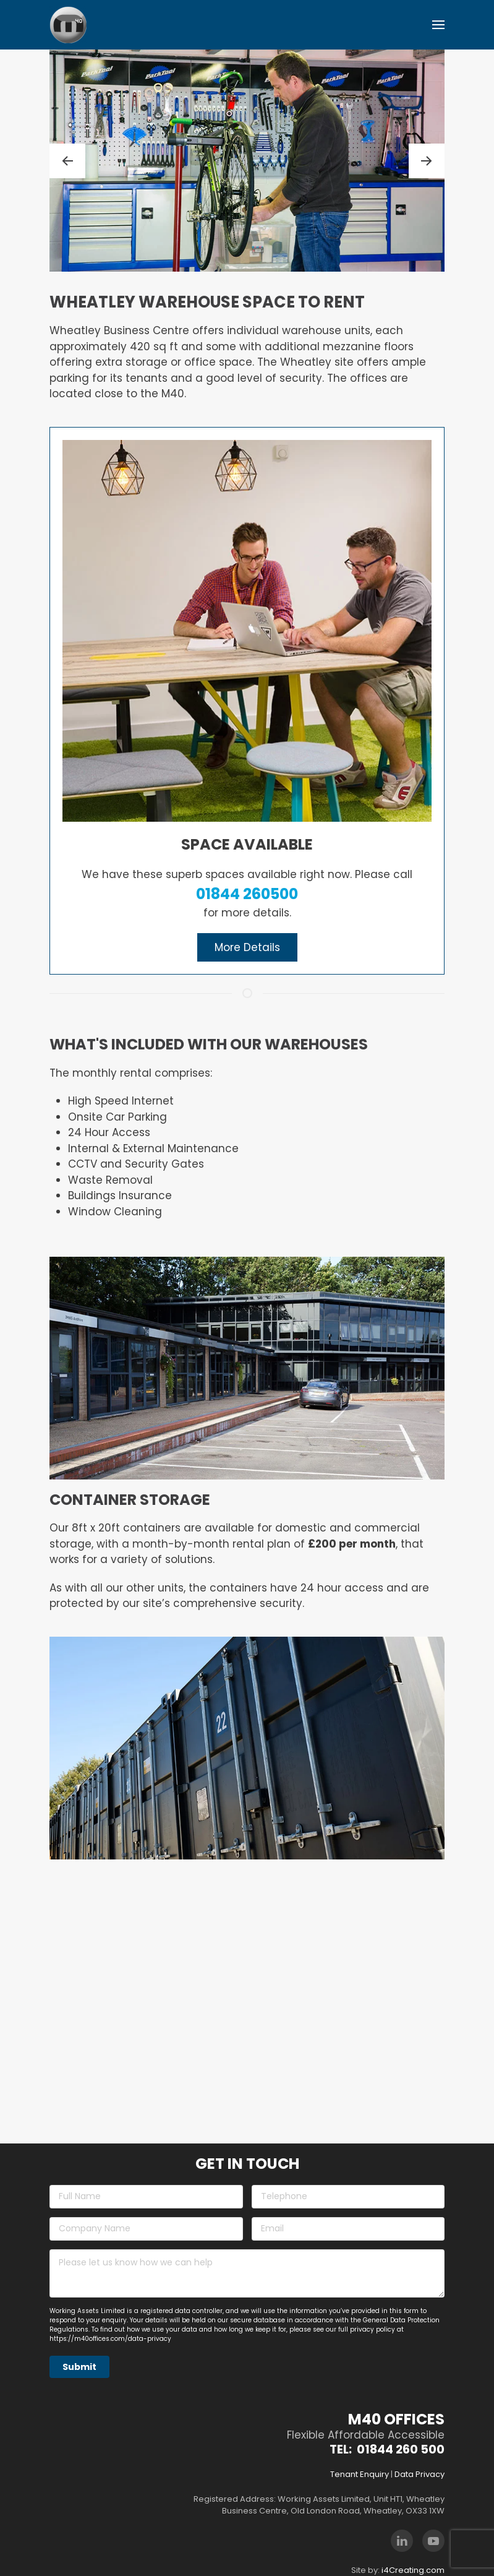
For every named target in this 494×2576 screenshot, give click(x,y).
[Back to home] (68, 25)
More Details (247, 947)
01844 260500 (247, 894)
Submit (79, 2367)
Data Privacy (419, 2474)
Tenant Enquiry (359, 2474)
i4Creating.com (413, 2570)
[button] (438, 25)
